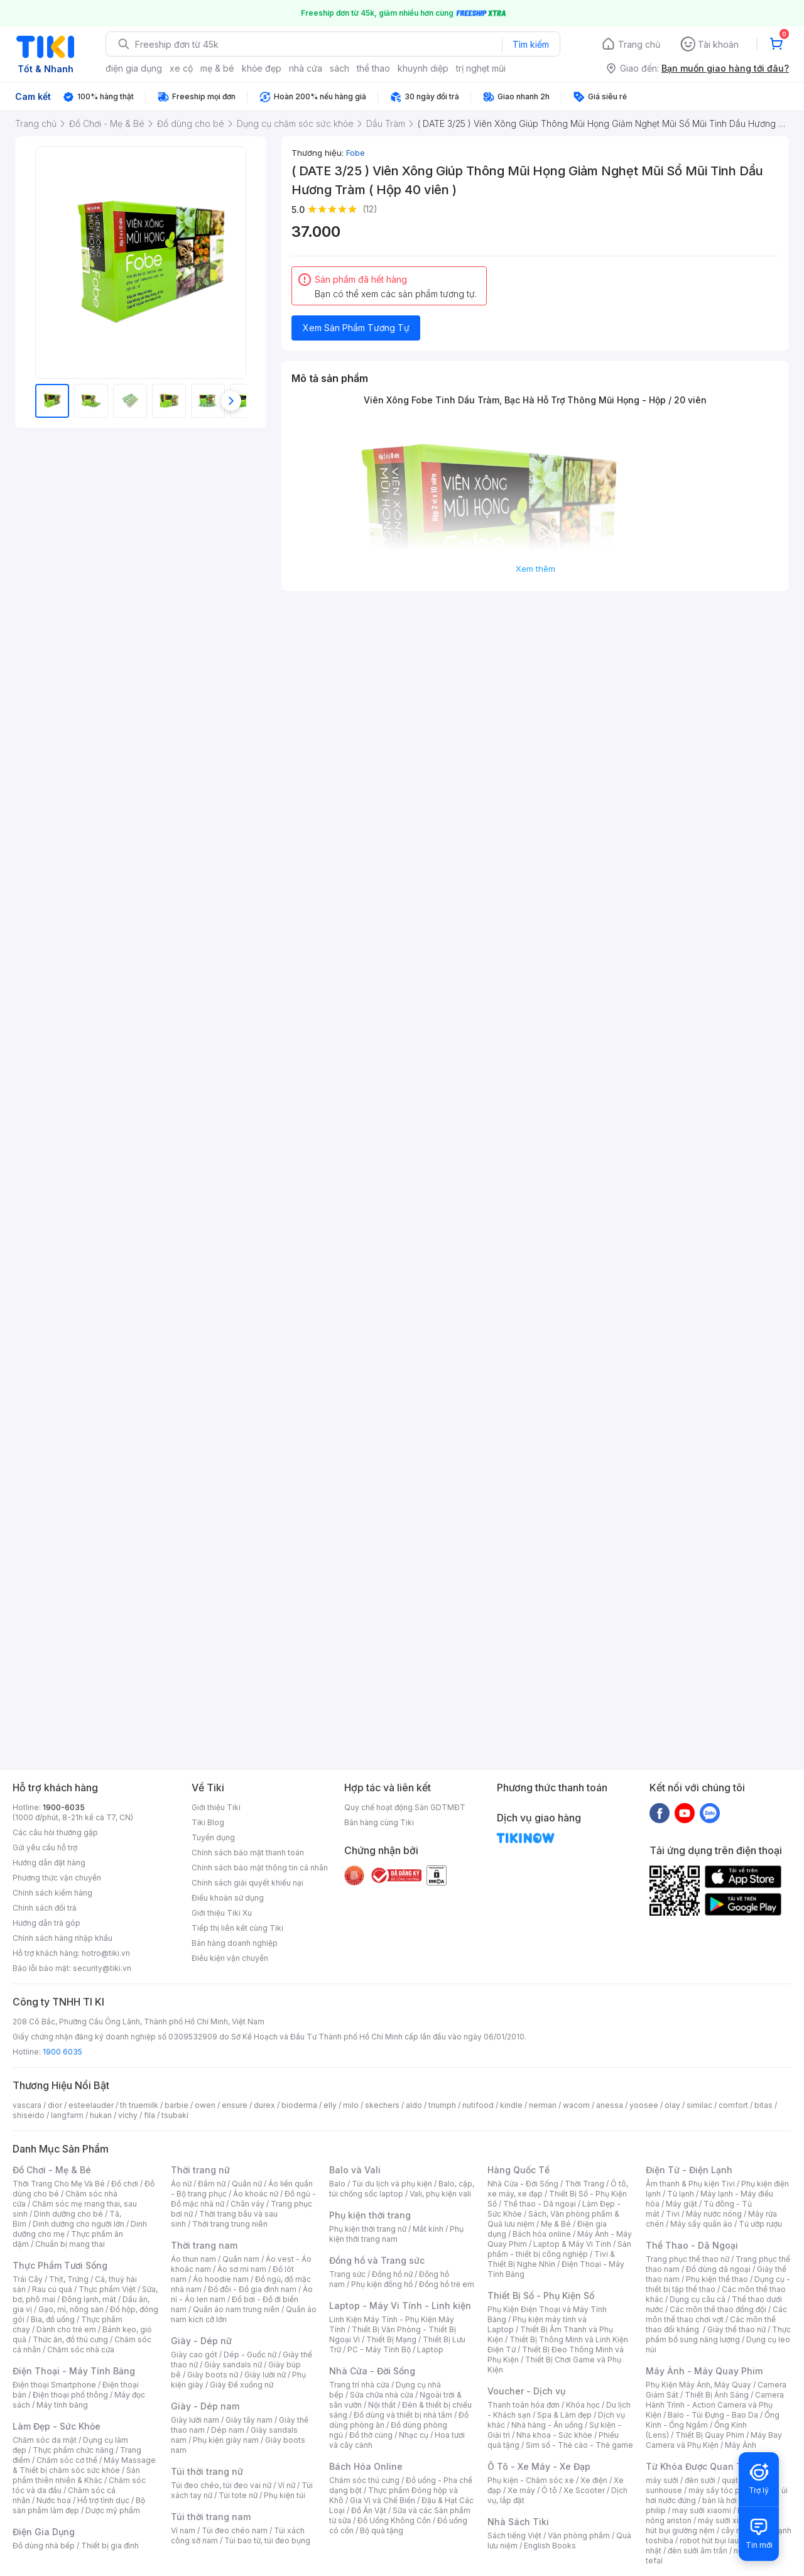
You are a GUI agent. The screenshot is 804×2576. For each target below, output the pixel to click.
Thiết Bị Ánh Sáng (717, 2394)
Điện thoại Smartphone (54, 2384)
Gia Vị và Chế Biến (382, 2500)
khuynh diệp (423, 68)
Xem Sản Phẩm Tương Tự (356, 327)
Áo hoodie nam (221, 2279)
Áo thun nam (193, 2259)
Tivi (673, 2214)
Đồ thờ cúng (371, 2435)
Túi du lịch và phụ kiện (392, 2183)
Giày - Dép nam (205, 2406)
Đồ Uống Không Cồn (394, 2520)
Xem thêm (535, 569)
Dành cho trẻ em (66, 2329)
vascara (27, 2105)
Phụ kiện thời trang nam (396, 2234)
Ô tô (549, 2490)
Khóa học (583, 2405)
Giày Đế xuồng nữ (241, 2384)
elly (330, 2105)
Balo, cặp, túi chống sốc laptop (401, 2188)
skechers (382, 2105)
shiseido (29, 2115)
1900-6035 (64, 1807)
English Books (550, 2545)
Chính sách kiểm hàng (52, 1892)
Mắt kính (428, 2229)
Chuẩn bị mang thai (70, 2244)
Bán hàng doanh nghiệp (235, 1943)
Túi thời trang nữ (207, 2471)
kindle (511, 2105)
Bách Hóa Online (366, 2466)
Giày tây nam (249, 2420)
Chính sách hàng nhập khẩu (62, 1938)
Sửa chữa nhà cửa (381, 2394)
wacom (576, 2105)
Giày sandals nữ (233, 2364)
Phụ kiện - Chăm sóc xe (530, 2480)
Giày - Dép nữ (201, 2340)
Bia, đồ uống (53, 2319)
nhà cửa (305, 68)
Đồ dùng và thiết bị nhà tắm (403, 2415)
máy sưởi (662, 2480)
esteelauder (91, 2105)
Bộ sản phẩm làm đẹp (79, 2505)
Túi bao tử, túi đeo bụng (267, 2540)
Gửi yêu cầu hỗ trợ (45, 1847)
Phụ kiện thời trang (370, 2215)
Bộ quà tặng (381, 2530)
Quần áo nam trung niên (236, 2309)
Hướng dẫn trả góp (46, 1923)
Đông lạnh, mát (89, 2299)
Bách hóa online (542, 2234)
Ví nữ (286, 2485)
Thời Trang (584, 2183)
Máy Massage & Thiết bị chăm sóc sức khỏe (84, 2465)
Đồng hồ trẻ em (446, 2284)
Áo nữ (181, 2183)
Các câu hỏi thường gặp (55, 1832)
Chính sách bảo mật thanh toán (248, 1852)
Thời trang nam (204, 2245)
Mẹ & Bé (556, 2224)
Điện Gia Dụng (44, 2531)
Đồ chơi (124, 2183)
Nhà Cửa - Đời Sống (372, 2371)
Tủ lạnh (680, 2193)
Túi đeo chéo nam (235, 2530)
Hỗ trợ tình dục (103, 2500)
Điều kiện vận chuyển (230, 1958)
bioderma (299, 2105)
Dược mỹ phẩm (112, 2510)
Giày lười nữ (265, 2374)
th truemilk (139, 2105)
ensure (234, 2105)
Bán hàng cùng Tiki (379, 1822)
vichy (128, 2115)
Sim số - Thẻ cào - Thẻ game (579, 2445)
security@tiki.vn (102, 1968)
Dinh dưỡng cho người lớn (78, 2224)
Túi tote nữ (238, 2495)
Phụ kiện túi (284, 2495)
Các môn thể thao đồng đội (718, 2309)
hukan (101, 2115)
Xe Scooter (584, 2490)
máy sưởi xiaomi (727, 2520)
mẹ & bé (217, 68)
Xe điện (593, 2480)
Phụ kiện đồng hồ (382, 2284)
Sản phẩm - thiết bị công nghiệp (559, 2249)
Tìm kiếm (531, 44)
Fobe (355, 153)
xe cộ (181, 68)
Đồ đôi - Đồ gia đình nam (252, 2289)
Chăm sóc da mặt (45, 2440)
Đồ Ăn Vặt (368, 2510)
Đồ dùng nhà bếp (44, 2545)
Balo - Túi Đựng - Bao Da (713, 2415)
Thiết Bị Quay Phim (709, 2435)
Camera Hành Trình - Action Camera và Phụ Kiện (715, 2405)
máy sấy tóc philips (723, 2490)
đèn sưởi (700, 2480)
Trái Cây (28, 2279)
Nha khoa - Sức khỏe (554, 2435)
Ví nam (183, 2530)
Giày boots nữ (212, 2374)
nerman (543, 2105)
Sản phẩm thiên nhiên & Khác (76, 2475)
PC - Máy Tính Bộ (379, 2349)
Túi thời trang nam (211, 2516)
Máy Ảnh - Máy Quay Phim (704, 2371)
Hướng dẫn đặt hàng (49, 1862)
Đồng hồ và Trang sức (377, 2260)
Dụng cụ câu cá (697, 2299)
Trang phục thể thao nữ (687, 2259)
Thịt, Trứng (69, 2279)
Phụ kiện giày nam (226, 2440)
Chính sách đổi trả (45, 1908)
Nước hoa (53, 2500)
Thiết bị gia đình (110, 2545)
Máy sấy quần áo (701, 2224)
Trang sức (347, 2274)
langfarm (67, 2115)
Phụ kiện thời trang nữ (367, 2229)
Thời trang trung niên (230, 2224)
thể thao (373, 68)
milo (351, 2105)
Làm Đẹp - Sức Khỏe (56, 2426)
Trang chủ (639, 44)
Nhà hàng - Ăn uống (547, 2425)
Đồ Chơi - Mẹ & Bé (52, 2169)
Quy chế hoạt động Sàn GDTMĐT (404, 1807)
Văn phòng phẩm (579, 2535)
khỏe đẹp (261, 68)
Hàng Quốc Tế (518, 2169)
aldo (414, 2105)
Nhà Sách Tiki (518, 2521)
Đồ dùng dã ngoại (718, 2269)
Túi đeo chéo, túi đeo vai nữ (221, 2485)
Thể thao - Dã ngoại (539, 2203)
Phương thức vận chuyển (57, 1877)
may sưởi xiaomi (701, 2510)
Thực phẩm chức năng (73, 2450)
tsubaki (174, 2115)
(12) (370, 209)
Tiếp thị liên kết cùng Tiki (237, 1928)
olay (672, 2105)
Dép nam (227, 2430)
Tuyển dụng (213, 1837)
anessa (609, 2105)
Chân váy (247, 2203)
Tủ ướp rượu (760, 2224)
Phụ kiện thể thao (717, 2279)
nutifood (478, 2105)
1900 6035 (62, 2051)
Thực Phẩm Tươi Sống (60, 2265)
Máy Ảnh (740, 2445)
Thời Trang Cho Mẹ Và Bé (59, 2183)
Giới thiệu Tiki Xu (222, 1913)
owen (205, 2105)
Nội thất (382, 2405)
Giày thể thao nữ (736, 2329)
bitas (763, 2105)
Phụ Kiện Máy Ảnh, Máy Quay (698, 2384)
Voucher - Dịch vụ (526, 2391)
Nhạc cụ (413, 2435)
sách (339, 68)
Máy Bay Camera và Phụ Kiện (714, 2440)
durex (264, 2105)
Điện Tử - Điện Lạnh (689, 2169)
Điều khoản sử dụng (228, 1897)
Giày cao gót (194, 2354)
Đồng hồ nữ (392, 2274)
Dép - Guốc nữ (250, 2354)
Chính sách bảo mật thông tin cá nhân (260, 1867)
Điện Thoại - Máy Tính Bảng (74, 2371)
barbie (176, 2105)
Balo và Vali (355, 2169)
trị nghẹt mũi (481, 68)
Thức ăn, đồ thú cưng (70, 2339)
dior (55, 2105)
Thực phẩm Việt (107, 2289)
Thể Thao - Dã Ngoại (692, 2245)
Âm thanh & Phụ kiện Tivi (690, 2183)
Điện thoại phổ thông (70, 2394)
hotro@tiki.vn (106, 1953)
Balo (337, 2183)
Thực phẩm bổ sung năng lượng (718, 2334)
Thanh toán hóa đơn (523, 2405)
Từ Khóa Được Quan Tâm (700, 2466)
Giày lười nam (195, 2420)
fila (149, 2115)
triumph (442, 2105)
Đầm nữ (211, 2183)
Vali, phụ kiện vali (440, 2193)
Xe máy (521, 2490)
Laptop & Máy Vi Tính (572, 2244)
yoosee (643, 2105)
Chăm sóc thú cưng (364, 2480)
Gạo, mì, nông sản (71, 2309)
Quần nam (240, 2259)
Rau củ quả (52, 2289)
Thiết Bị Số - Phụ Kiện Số (540, 2295)
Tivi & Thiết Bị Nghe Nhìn (551, 2259)
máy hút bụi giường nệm (712, 2525)
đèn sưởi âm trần (697, 2550)
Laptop (430, 2349)
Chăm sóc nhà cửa (80, 2349)
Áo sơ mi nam (241, 2269)
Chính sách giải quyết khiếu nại (247, 1882)
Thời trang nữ (200, 2169)
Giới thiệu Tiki (216, 1807)
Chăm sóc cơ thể (66, 2460)
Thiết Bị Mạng (391, 2339)
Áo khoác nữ (255, 2193)
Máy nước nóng (714, 2214)
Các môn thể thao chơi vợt (716, 2314)
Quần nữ (247, 2183)
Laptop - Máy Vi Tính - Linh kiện (400, 2305)
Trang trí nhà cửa (359, 2384)
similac (699, 2105)
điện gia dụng (134, 68)
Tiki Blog (208, 1822)
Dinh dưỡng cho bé (68, 2214)
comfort (733, 2105)
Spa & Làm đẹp (564, 2415)
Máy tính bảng (62, 2405)
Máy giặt (681, 2203)
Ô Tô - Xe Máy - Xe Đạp (538, 2466)
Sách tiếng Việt (514, 2535)
